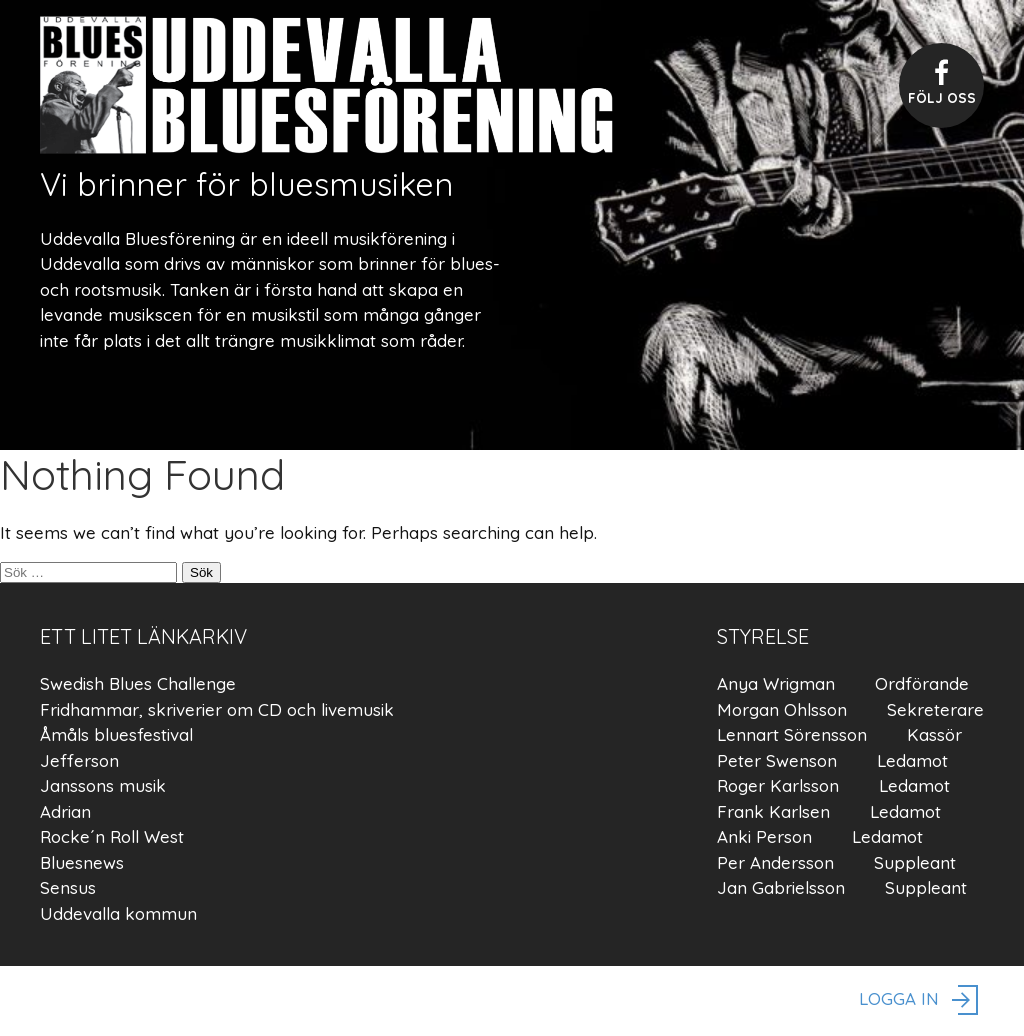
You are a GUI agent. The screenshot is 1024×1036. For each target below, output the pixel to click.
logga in (921, 1001)
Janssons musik (103, 785)
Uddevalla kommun (118, 913)
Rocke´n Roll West (112, 836)
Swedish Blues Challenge (138, 683)
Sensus (68, 887)
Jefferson (79, 760)
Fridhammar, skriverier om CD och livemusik (217, 709)
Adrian (65, 811)
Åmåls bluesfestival (116, 734)
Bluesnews (82, 862)
